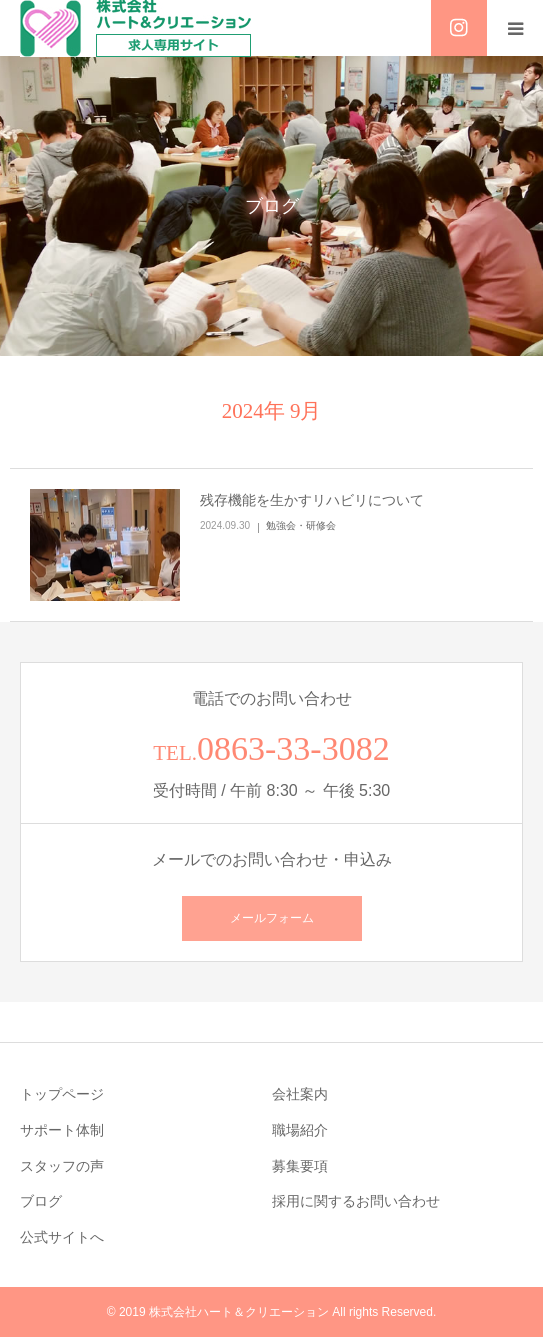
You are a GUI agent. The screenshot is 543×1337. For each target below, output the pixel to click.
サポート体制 (62, 1130)
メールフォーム (272, 918)
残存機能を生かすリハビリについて (312, 500)
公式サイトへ (62, 1237)
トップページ (62, 1094)
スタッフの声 (62, 1166)
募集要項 (300, 1166)
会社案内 (300, 1094)
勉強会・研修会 (301, 525)
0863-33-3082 (293, 748)
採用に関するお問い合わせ (356, 1201)
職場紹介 (300, 1130)
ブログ (41, 1201)
